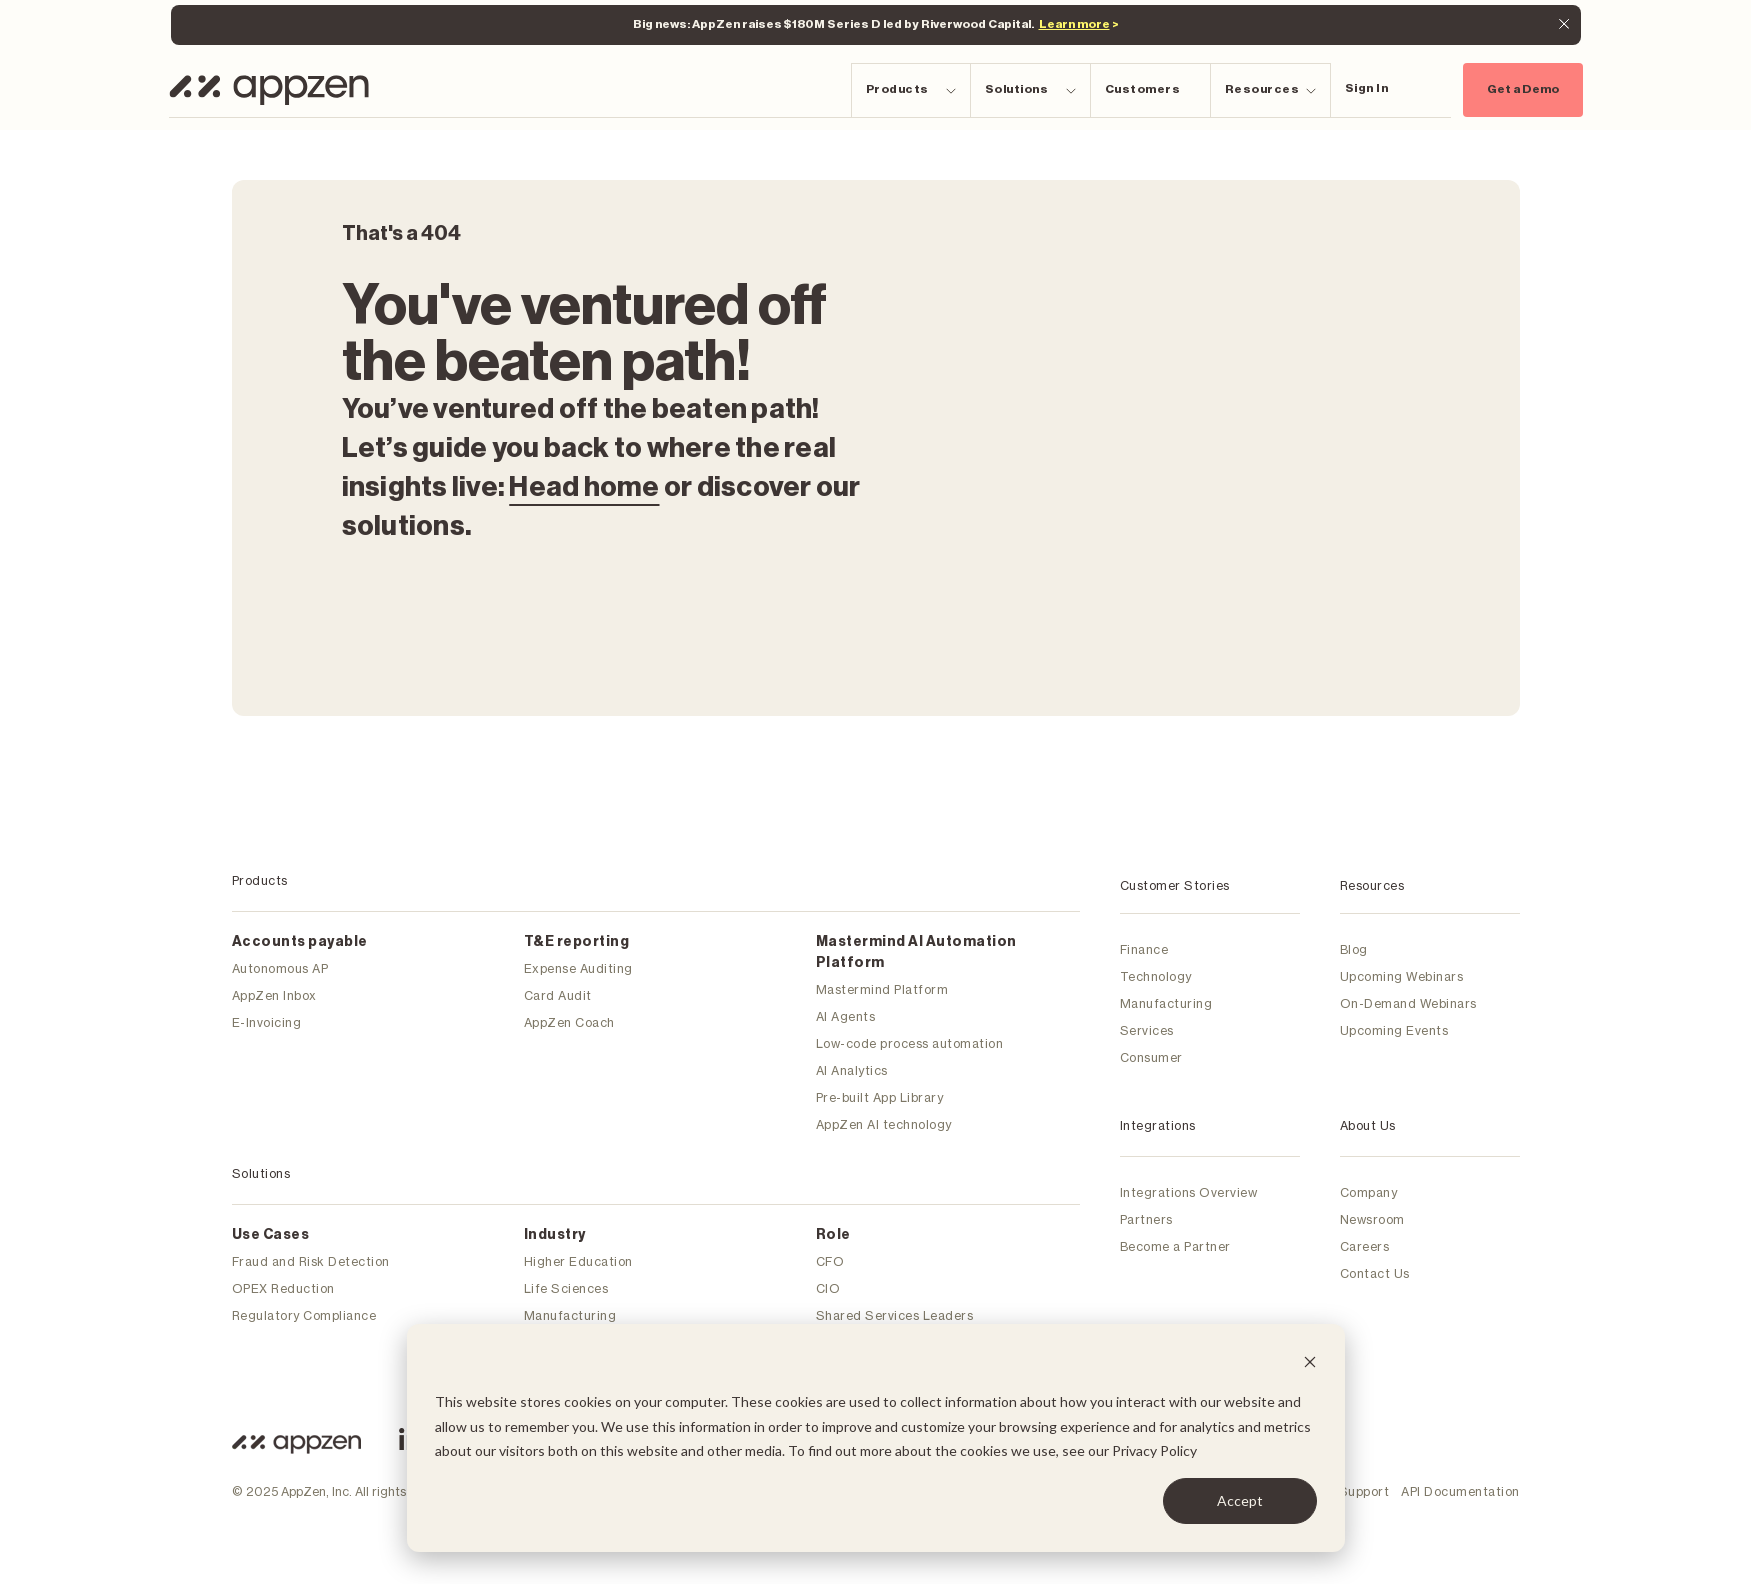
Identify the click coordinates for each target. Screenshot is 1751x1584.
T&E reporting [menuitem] (577, 942)
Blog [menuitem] (1354, 949)
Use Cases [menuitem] (271, 1235)
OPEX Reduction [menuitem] (283, 1288)
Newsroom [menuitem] (1372, 1219)
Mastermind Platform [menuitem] (882, 989)
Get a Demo (1523, 89)
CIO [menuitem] (828, 1288)
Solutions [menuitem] (261, 1173)
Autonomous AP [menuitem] (280, 968)
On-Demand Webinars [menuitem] (1408, 1003)
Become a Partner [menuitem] (1175, 1246)
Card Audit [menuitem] (558, 995)
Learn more (1074, 24)
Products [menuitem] (260, 880)
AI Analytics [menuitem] (852, 1070)
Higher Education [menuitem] (578, 1261)
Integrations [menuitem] (1158, 1125)
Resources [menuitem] (1372, 885)
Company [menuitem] (1369, 1192)
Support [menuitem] (1364, 1491)
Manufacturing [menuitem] (570, 1315)
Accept (1240, 1500)
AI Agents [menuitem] (846, 1016)
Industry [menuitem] (555, 1235)
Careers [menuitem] (1365, 1246)
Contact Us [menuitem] (1375, 1273)
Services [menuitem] (1147, 1030)
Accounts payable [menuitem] (300, 942)
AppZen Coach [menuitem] (569, 1022)
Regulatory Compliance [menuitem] (304, 1315)
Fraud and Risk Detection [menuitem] (311, 1261)
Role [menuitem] (833, 1235)
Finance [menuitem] (1144, 949)
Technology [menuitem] (1156, 976)
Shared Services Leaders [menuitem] (895, 1315)
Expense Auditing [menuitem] (578, 968)
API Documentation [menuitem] (1460, 1491)
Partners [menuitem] (1146, 1219)
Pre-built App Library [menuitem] (880, 1097)
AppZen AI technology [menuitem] (884, 1124)
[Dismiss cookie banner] (1310, 1364)
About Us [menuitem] (1368, 1125)
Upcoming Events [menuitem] (1394, 1030)
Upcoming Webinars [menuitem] (1402, 976)
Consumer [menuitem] (1151, 1057)
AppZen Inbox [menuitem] (274, 995)
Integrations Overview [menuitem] (1189, 1192)
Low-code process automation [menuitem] (910, 1043)
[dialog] (876, 1438)
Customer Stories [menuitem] (1175, 885)
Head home (584, 487)
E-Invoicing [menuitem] (267, 1022)
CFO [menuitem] (830, 1261)
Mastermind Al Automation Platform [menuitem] (916, 952)
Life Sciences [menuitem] (566, 1288)
